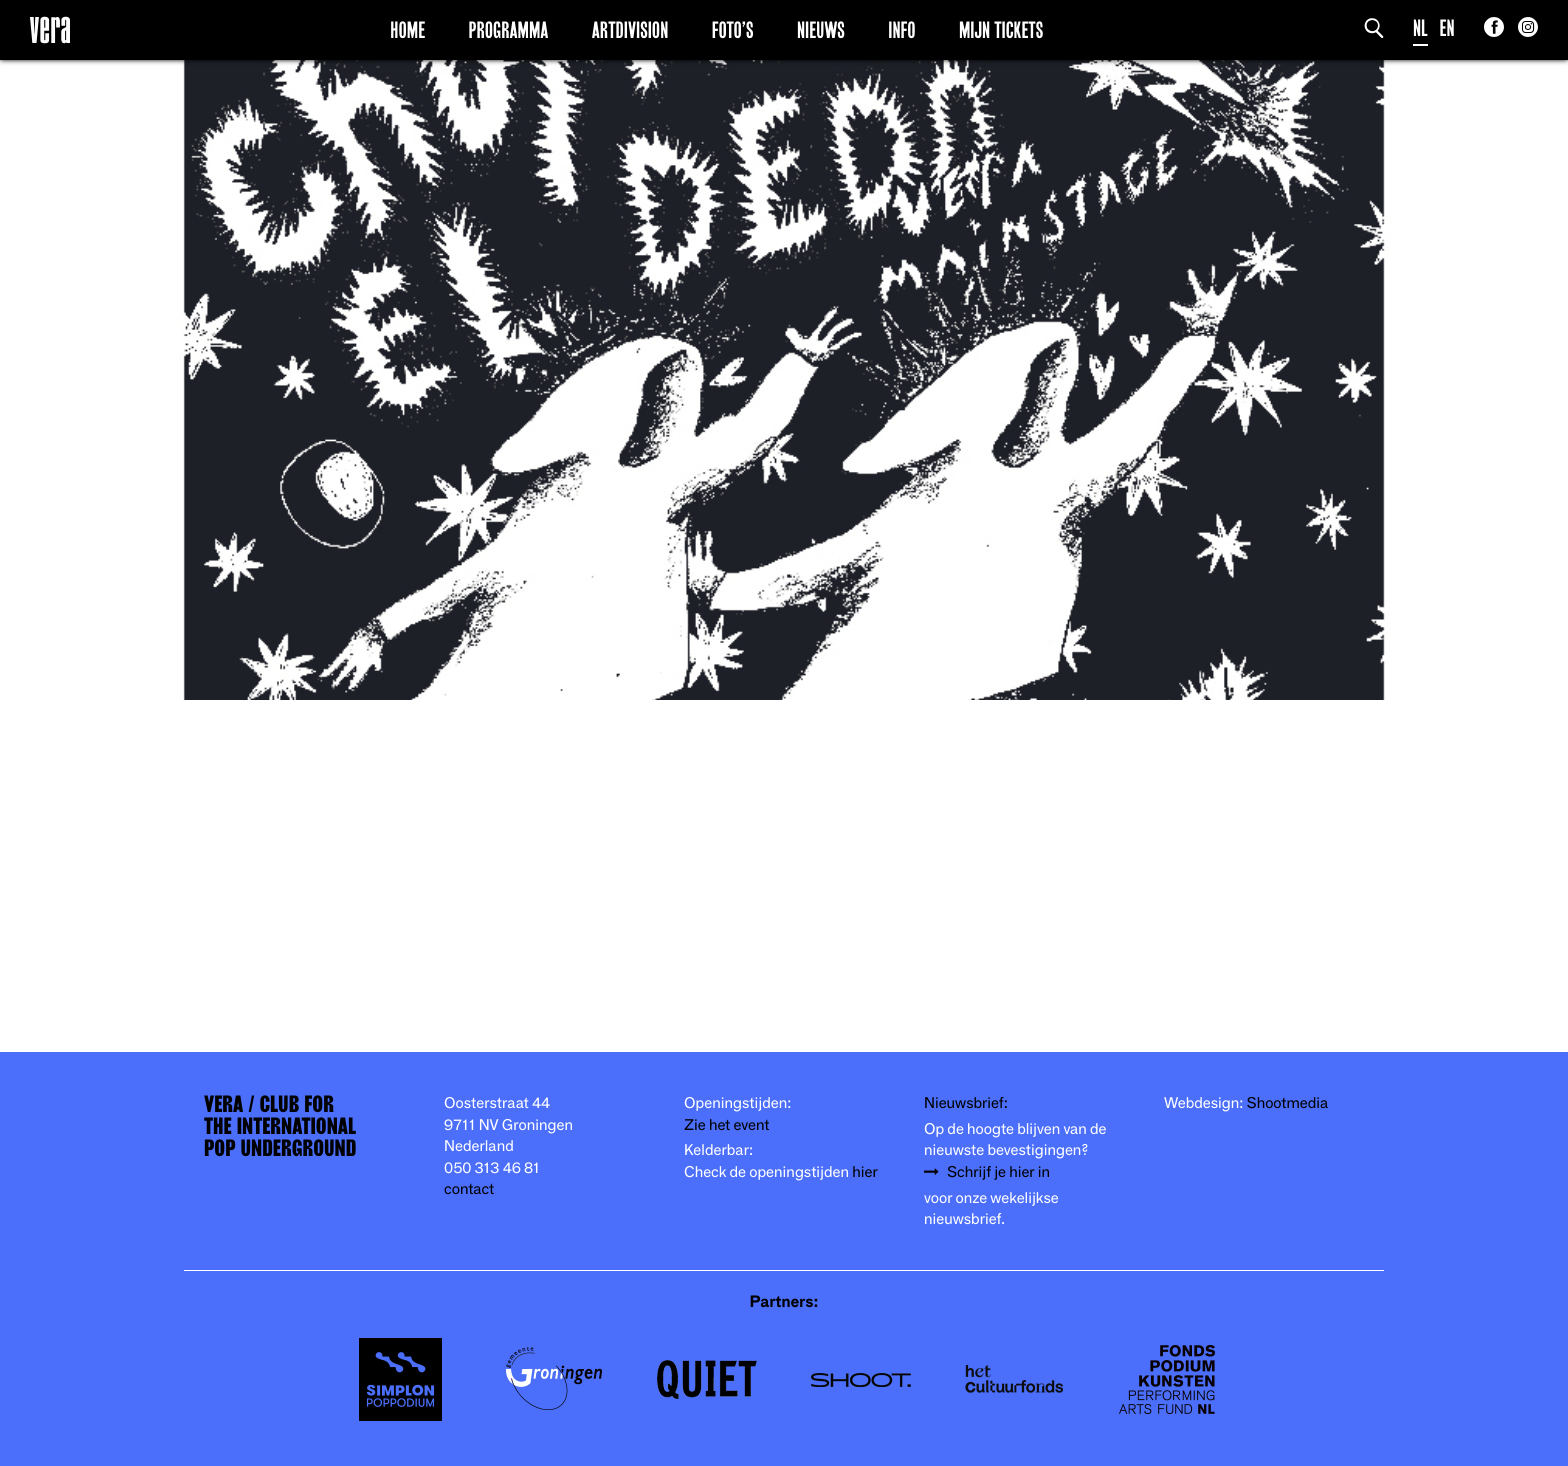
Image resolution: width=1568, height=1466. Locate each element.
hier (864, 1171)
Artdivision (630, 29)
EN (1447, 27)
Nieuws (821, 29)
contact (469, 1188)
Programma (509, 29)
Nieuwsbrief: (966, 1102)
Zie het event (726, 1124)
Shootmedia (1288, 1102)
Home (407, 29)
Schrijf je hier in (998, 1171)
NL (1420, 27)
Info (901, 29)
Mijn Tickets (1001, 29)
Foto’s (733, 29)
